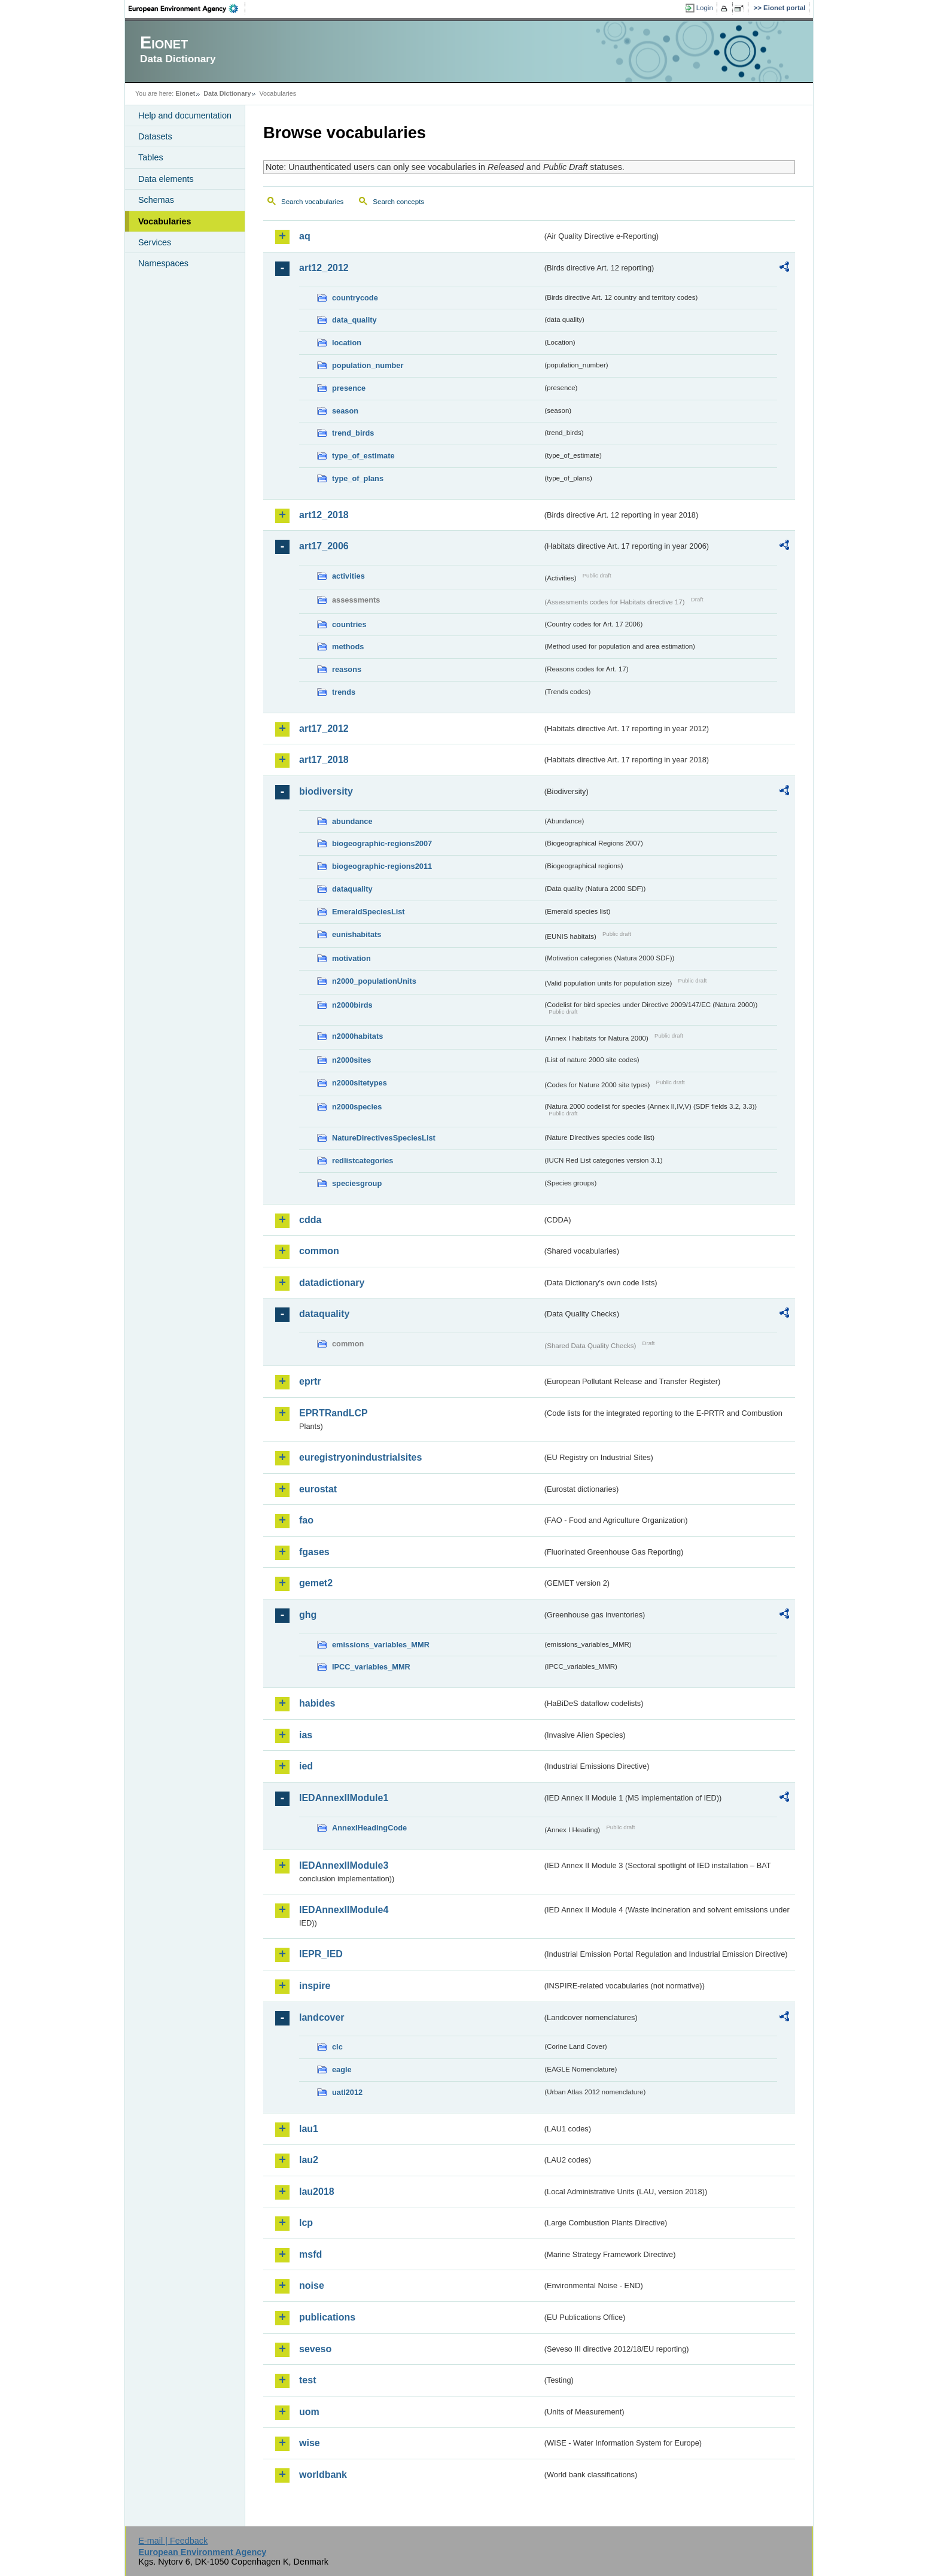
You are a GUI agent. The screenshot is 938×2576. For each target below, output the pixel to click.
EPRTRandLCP (333, 1413)
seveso (315, 2349)
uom (309, 2412)
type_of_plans (357, 478)
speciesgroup (357, 1183)
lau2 (308, 2160)
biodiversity (326, 791)
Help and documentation (185, 115)
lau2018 (316, 2191)
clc (337, 2046)
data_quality (354, 319)
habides (317, 1703)
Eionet (185, 93)
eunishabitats (357, 934)
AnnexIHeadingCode (369, 1827)
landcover (322, 2017)
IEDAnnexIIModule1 (343, 1798)
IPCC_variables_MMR (371, 1666)
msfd (310, 2254)
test (307, 2380)
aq (304, 236)
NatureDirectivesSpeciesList (384, 1137)
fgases (314, 1552)
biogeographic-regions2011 (382, 866)
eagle (342, 2069)
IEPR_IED (321, 1954)
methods (348, 646)
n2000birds (352, 1004)
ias (305, 1735)
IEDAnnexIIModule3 (343, 1865)
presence (349, 388)
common (319, 1251)
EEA (187, 8)
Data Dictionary (227, 93)
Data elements (166, 179)
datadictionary (331, 1283)
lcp (306, 2223)
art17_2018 (324, 760)
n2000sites (351, 1060)
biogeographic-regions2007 (382, 843)
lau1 (308, 2129)
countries (349, 624)
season (345, 410)
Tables (150, 157)
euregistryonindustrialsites (360, 1457)
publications (327, 2317)
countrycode (355, 297)
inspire (314, 1986)
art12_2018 (324, 515)
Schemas (156, 200)
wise (309, 2443)
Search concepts (398, 201)
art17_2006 (324, 546)
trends (343, 692)
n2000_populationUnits (374, 981)
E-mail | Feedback (173, 2540)
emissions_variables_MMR (381, 1644)
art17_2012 (324, 728)
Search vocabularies (312, 201)
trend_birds (353, 432)
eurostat (318, 1489)
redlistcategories (362, 1160)
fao (306, 1520)
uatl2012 (347, 2092)
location (346, 342)
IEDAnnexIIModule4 (343, 1910)
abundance (352, 821)
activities (348, 575)
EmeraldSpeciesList (368, 911)
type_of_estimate (363, 455)
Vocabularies (164, 221)
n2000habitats (357, 1036)
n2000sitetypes (359, 1082)
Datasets (155, 136)
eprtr (310, 1381)
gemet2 (316, 1583)
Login (704, 7)
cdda (310, 1220)
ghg (307, 1615)
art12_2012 (324, 268)
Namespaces (163, 263)
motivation (351, 958)
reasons (346, 669)
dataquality (352, 888)
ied (306, 1766)
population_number (367, 365)
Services (154, 242)
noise (311, 2285)
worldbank (323, 2474)
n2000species (357, 1106)
